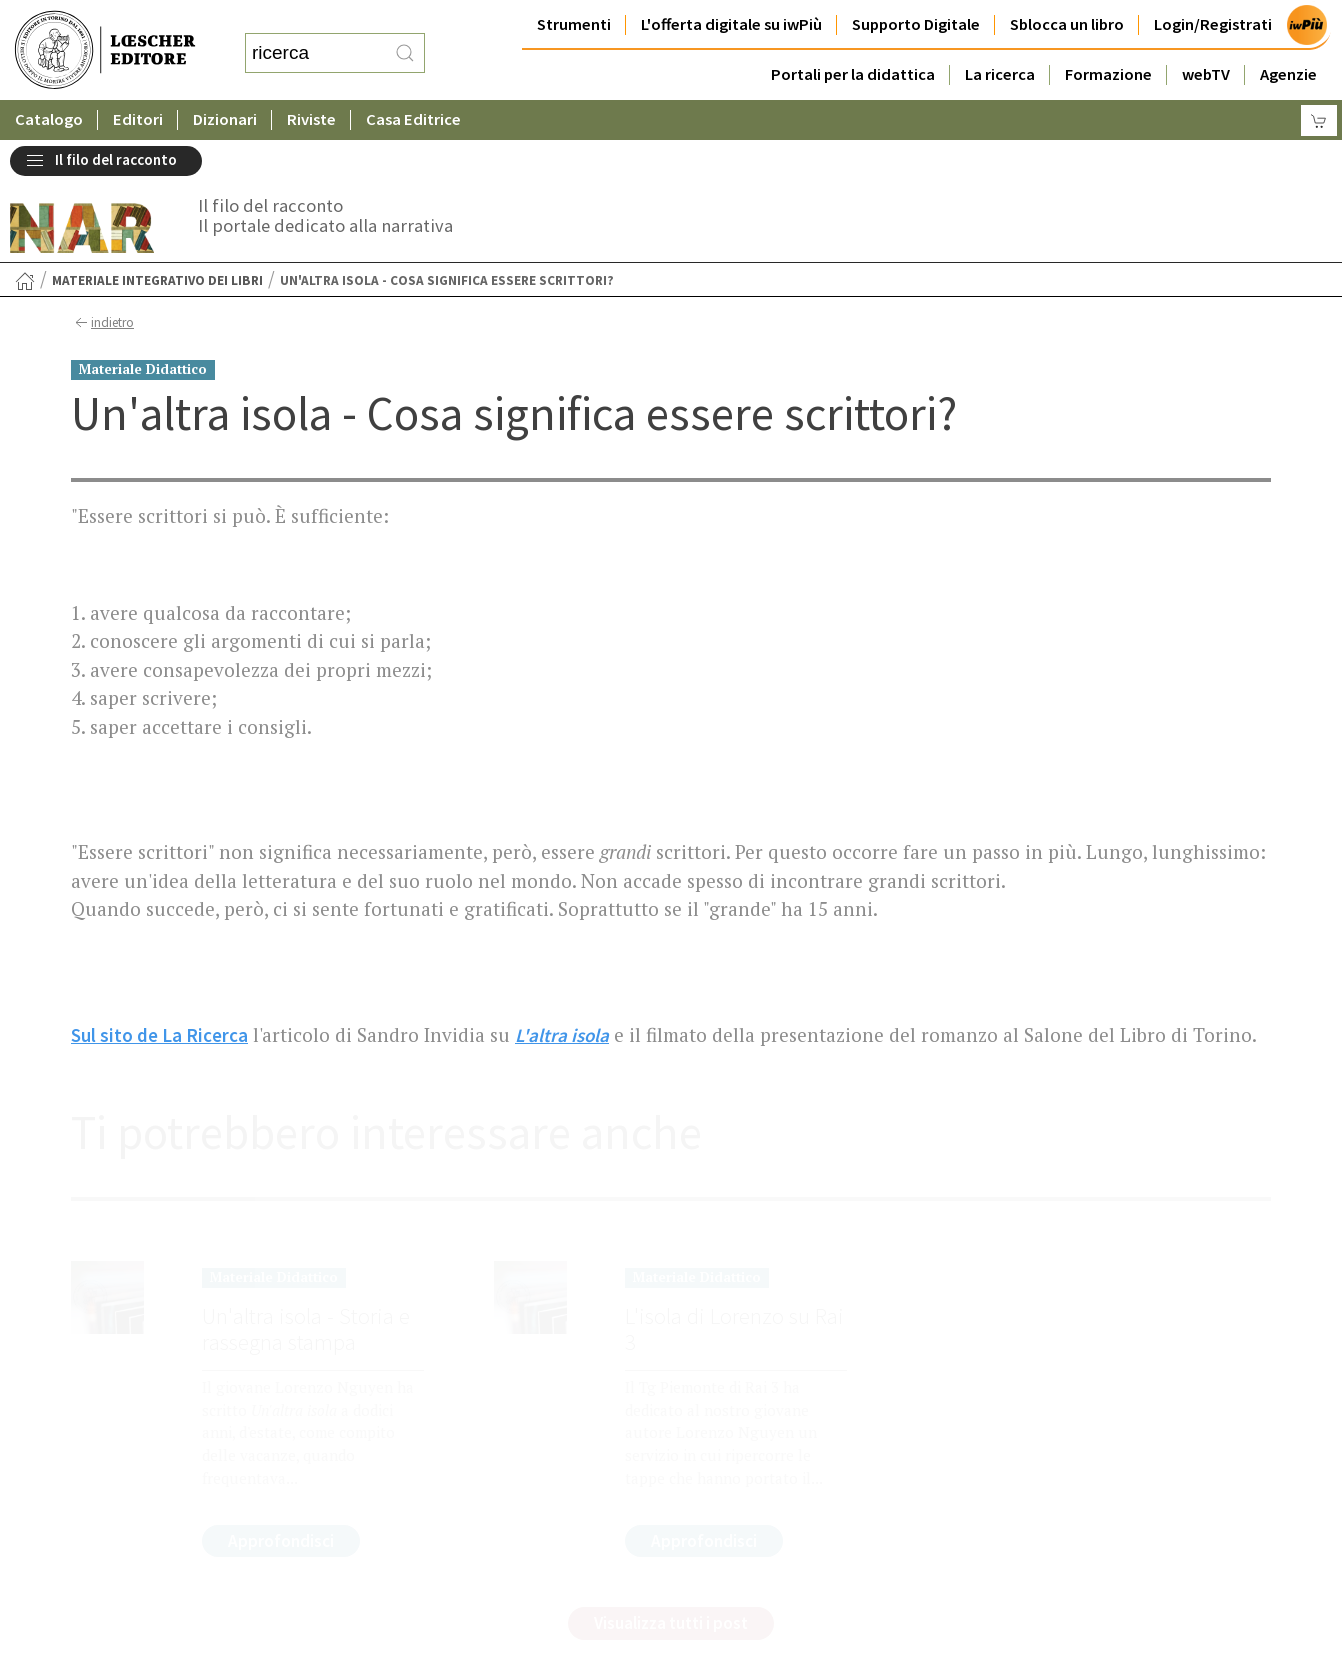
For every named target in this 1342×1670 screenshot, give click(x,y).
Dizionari (225, 119)
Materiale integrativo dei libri (157, 280)
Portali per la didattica (853, 74)
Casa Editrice (413, 119)
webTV (1206, 74)
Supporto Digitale (916, 24)
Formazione (1108, 74)
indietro (102, 323)
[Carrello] (1319, 120)
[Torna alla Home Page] (25, 281)
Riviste (311, 119)
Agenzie (1288, 74)
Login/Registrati (1213, 24)
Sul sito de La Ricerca (159, 1035)
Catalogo (49, 119)
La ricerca (1000, 74)
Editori (138, 119)
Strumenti (574, 24)
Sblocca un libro (1067, 24)
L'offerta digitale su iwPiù (731, 24)
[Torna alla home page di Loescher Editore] (105, 50)
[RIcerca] (405, 53)
